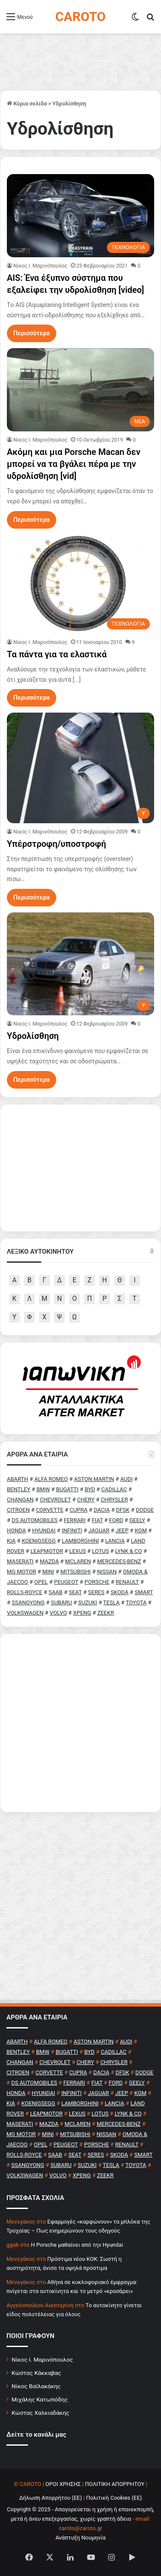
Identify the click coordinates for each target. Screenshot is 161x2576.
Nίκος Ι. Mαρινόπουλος (40, 266)
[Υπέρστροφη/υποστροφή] (80, 768)
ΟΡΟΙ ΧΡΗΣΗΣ (63, 2484)
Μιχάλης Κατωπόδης (40, 2399)
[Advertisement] (80, 1723)
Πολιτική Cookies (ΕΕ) (114, 2498)
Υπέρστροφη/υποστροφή (56, 844)
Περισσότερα (31, 333)
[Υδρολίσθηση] (80, 963)
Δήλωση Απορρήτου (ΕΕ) (50, 2498)
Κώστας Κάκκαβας (36, 2372)
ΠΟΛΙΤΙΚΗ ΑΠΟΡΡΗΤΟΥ (115, 2484)
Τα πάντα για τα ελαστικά (56, 654)
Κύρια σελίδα (27, 103)
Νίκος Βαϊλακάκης (36, 2386)
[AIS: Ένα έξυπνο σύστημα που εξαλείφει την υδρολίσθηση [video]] (80, 215)
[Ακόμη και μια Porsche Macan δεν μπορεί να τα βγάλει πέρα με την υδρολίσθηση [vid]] (80, 389)
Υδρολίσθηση (33, 1036)
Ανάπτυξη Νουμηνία (80, 2537)
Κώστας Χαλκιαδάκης (40, 2412)
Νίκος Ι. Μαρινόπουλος (42, 2359)
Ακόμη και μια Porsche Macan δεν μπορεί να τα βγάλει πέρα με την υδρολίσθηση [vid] (73, 464)
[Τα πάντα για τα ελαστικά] (80, 584)
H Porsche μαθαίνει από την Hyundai (77, 2245)
